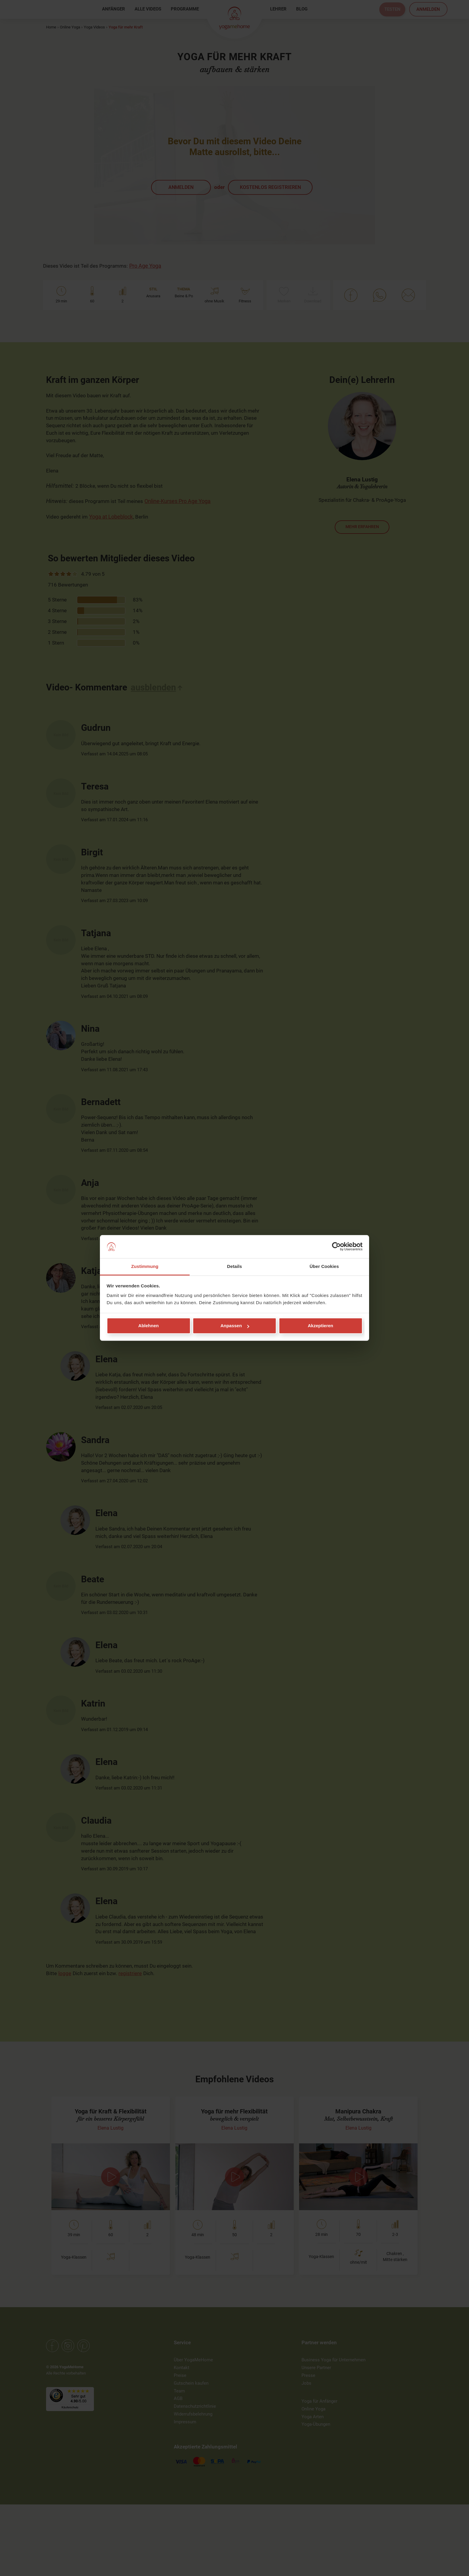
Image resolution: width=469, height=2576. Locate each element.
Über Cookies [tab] (324, 1266)
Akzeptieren (320, 1325)
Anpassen (234, 1325)
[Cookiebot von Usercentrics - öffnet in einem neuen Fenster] (336, 1246)
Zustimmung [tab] (145, 1266)
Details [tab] (234, 1266)
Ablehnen (148, 1325)
